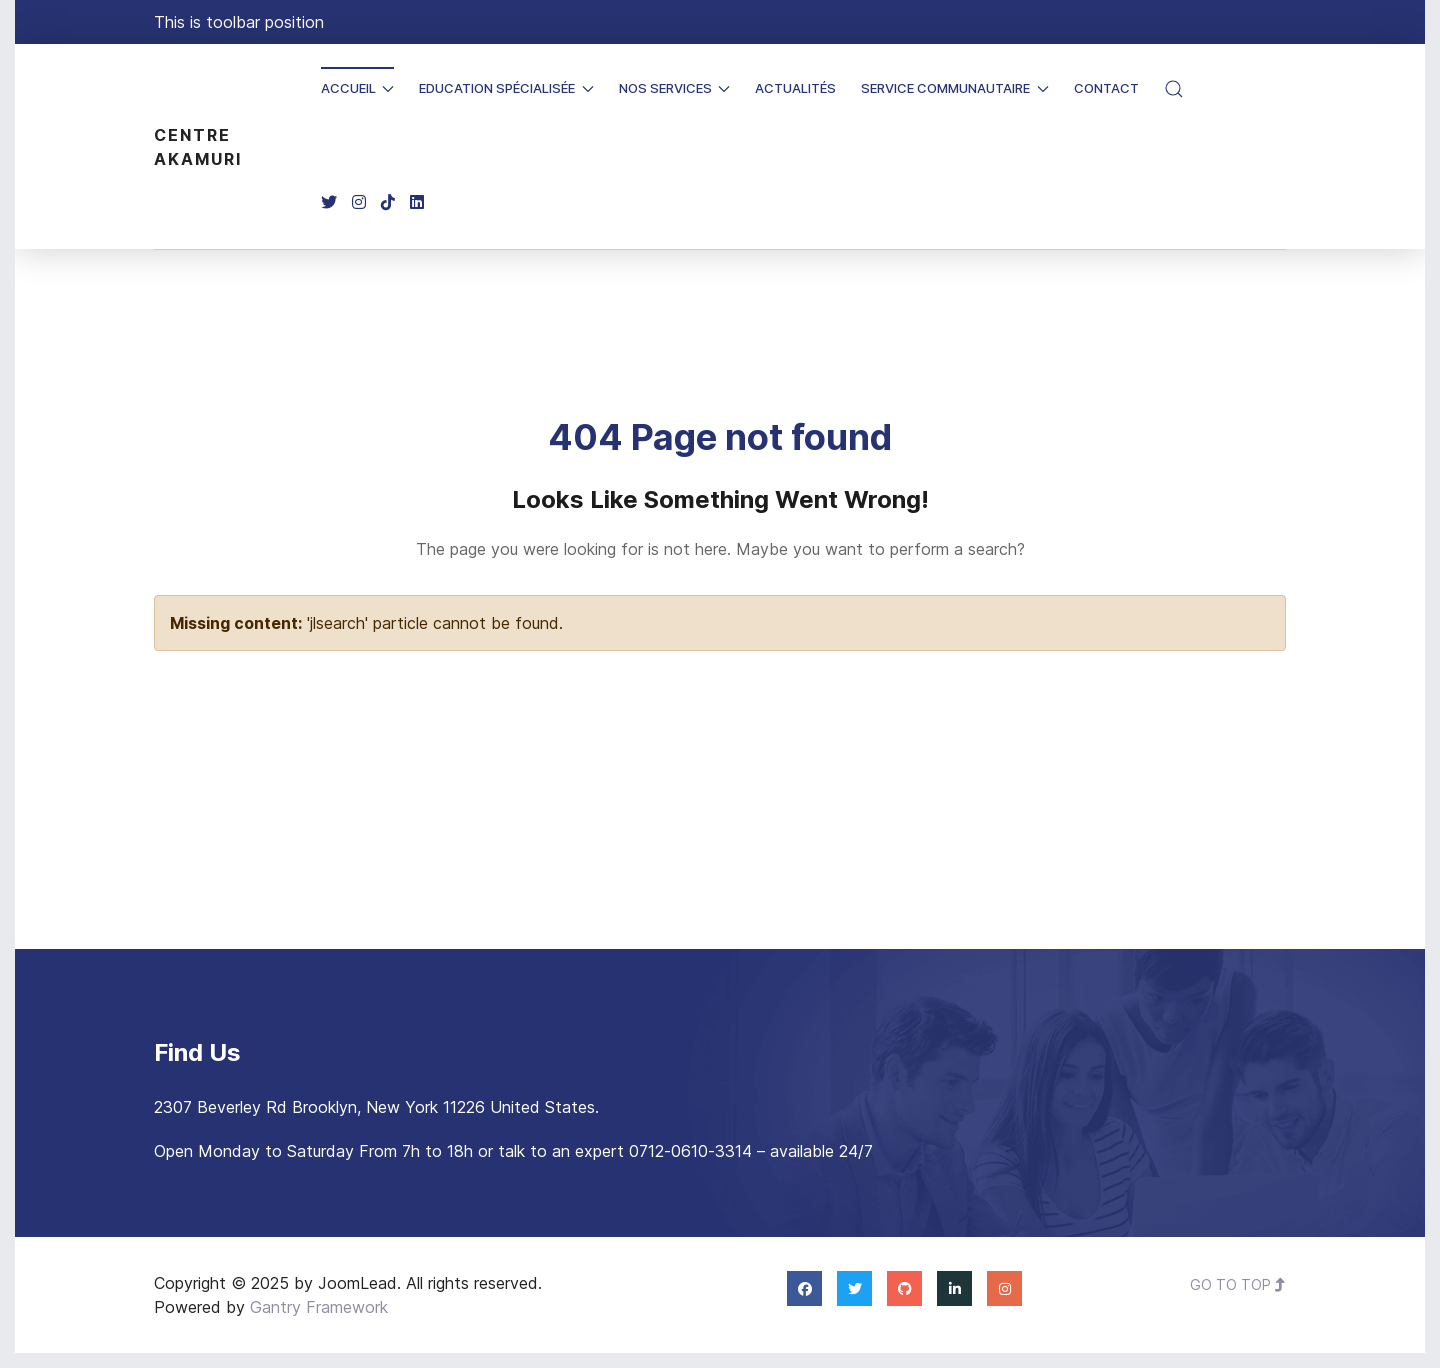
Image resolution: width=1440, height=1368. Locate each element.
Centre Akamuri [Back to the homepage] (198, 147)
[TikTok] (388, 203)
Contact (1106, 88)
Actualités (795, 88)
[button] (1174, 89)
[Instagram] (359, 203)
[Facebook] (804, 1288)
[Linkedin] (417, 203)
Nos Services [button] (675, 88)
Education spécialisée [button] (506, 88)
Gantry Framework (319, 1307)
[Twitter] (329, 203)
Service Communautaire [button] (955, 88)
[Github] (904, 1288)
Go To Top (1238, 1284)
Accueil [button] (358, 88)
